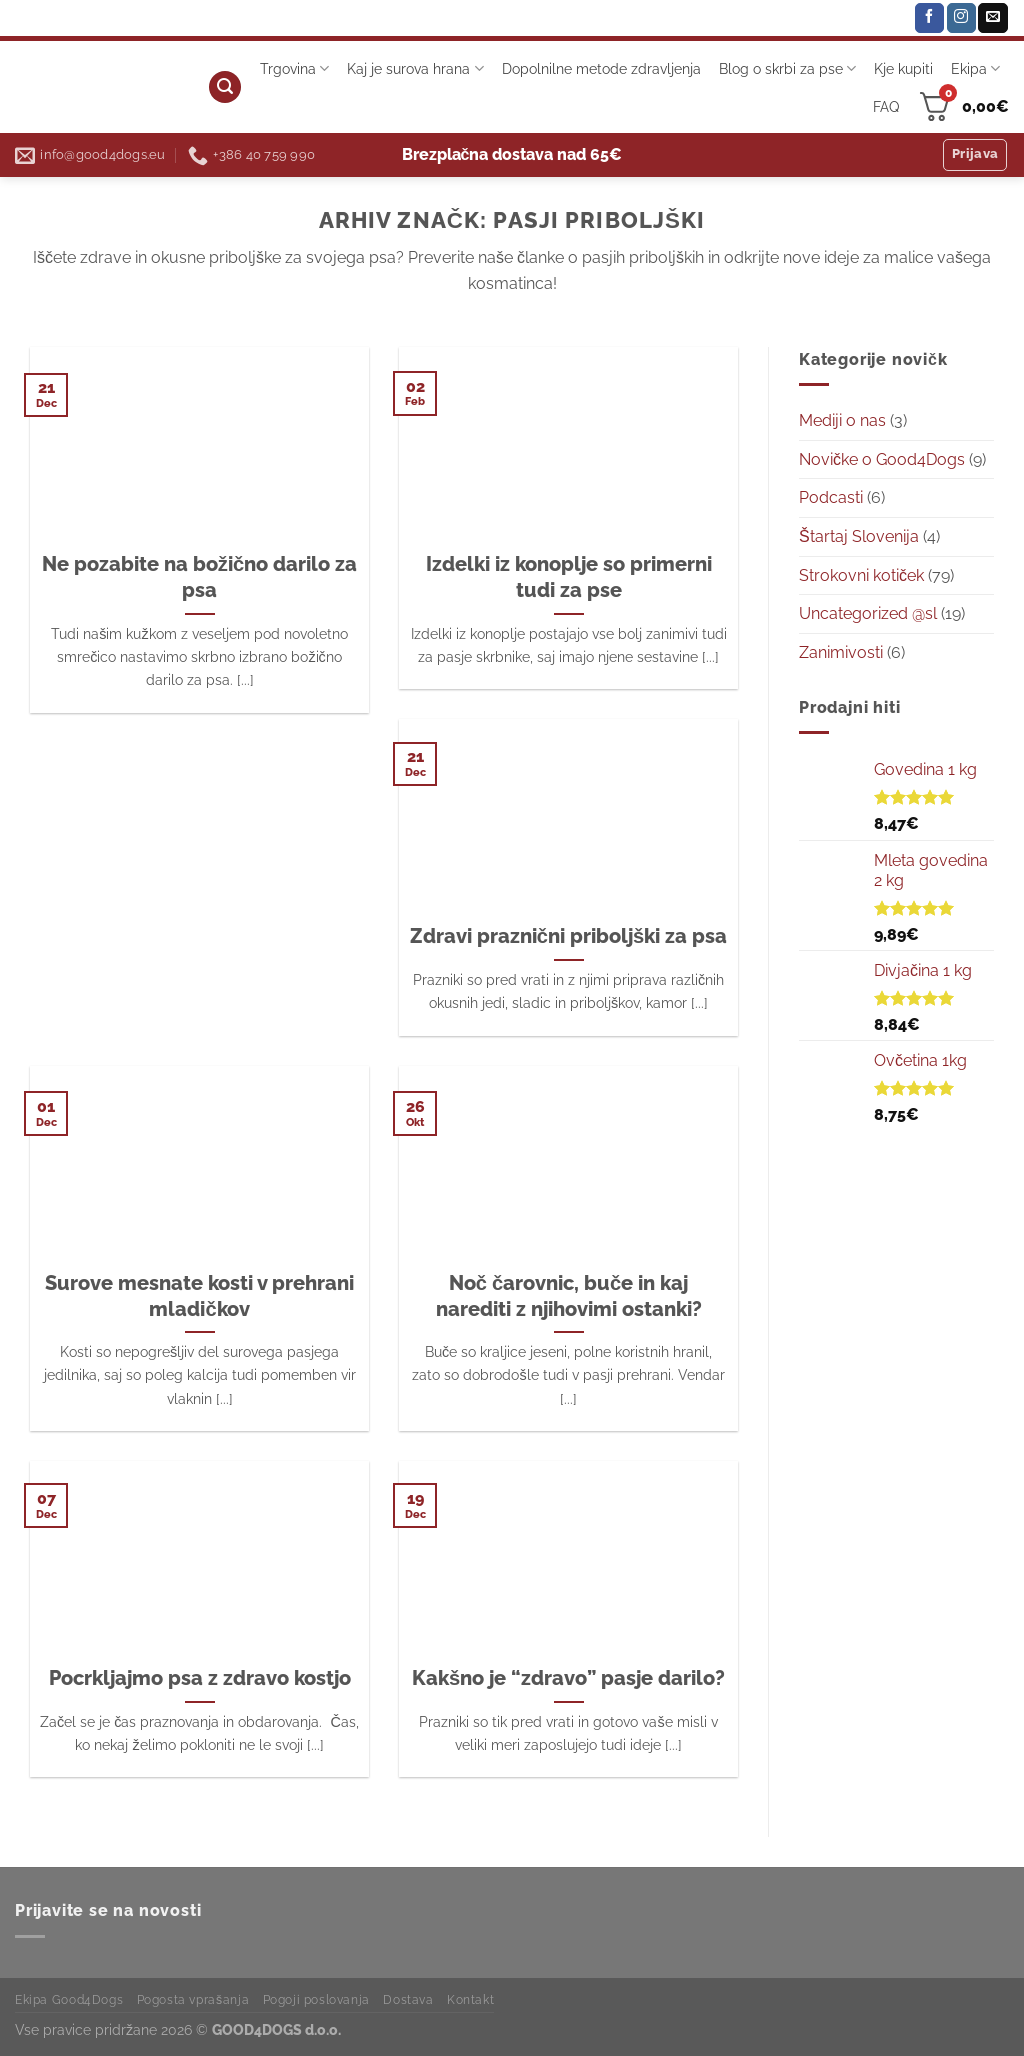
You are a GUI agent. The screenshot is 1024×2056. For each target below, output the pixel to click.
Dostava (408, 1999)
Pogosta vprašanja (193, 1999)
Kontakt (470, 1999)
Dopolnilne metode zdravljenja (601, 68)
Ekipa (975, 68)
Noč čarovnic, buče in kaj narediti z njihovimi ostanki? (569, 1296)
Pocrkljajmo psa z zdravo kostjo (200, 1678)
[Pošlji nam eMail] (992, 18)
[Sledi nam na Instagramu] (961, 18)
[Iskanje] (225, 87)
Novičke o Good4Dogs (882, 459)
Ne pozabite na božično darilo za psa (199, 577)
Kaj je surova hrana (415, 68)
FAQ (886, 106)
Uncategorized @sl (868, 613)
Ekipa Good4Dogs (69, 1999)
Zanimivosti (841, 652)
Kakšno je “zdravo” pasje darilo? (568, 1678)
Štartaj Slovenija (859, 536)
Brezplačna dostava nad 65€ (512, 154)
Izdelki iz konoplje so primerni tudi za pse (569, 577)
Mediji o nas (842, 420)
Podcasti (831, 497)
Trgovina (294, 68)
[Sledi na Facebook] (929, 18)
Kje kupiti (903, 68)
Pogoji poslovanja (316, 1999)
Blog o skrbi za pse (787, 68)
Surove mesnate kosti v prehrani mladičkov (199, 1296)
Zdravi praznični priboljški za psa (568, 936)
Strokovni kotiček (861, 575)
